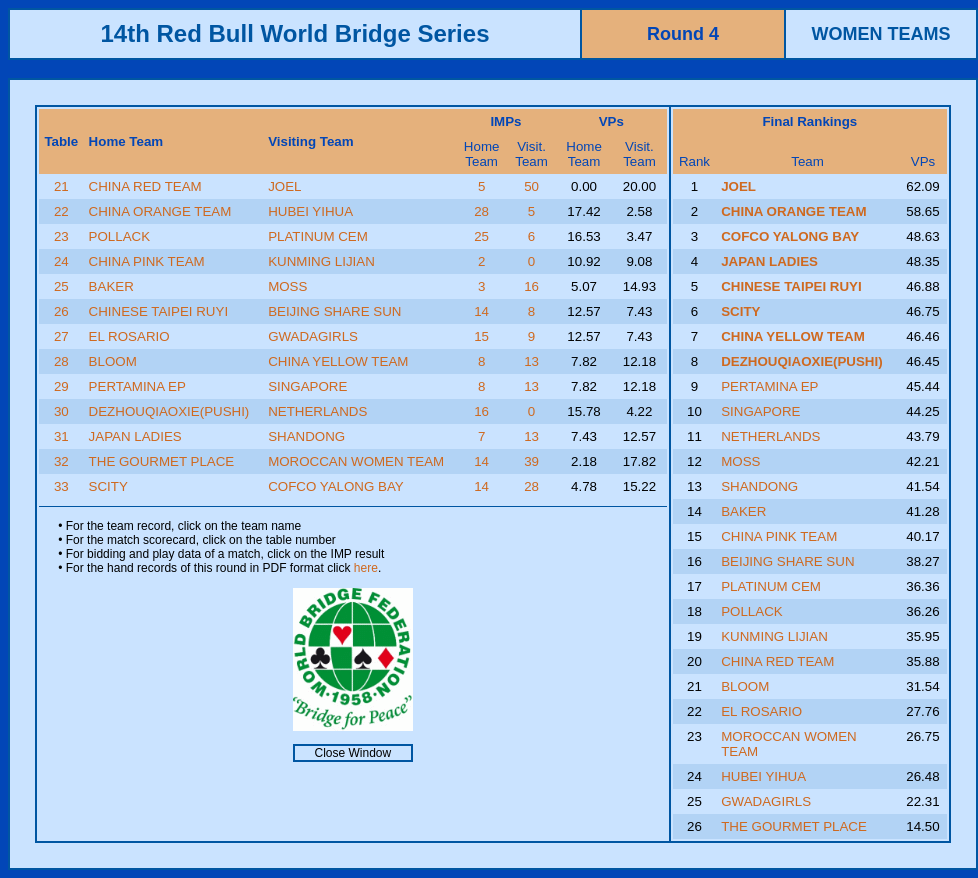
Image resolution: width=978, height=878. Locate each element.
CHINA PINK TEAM (147, 261)
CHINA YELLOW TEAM (338, 361)
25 (481, 236)
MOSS (287, 286)
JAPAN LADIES (135, 436)
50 (531, 186)
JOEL (284, 186)
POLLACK (120, 236)
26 (61, 311)
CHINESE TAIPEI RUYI (158, 311)
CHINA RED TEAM (145, 186)
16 (531, 286)
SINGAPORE (307, 386)
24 (61, 261)
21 (61, 186)
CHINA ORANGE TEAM (160, 211)
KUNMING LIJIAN (321, 261)
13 (531, 361)
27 (61, 336)
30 (61, 411)
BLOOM (113, 361)
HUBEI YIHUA (310, 211)
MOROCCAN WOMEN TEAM (356, 461)
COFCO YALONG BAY (336, 486)
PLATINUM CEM (318, 236)
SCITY (108, 486)
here (366, 568)
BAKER (111, 286)
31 (61, 436)
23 (61, 236)
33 (61, 486)
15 (481, 336)
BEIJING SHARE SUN (334, 311)
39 (531, 461)
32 (61, 461)
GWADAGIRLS (313, 336)
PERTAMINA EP (137, 386)
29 (61, 386)
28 (481, 211)
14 (481, 311)
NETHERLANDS (317, 411)
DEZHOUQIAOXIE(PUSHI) (169, 411)
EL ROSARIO (129, 336)
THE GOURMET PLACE (162, 461)
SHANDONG (306, 436)
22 (61, 211)
